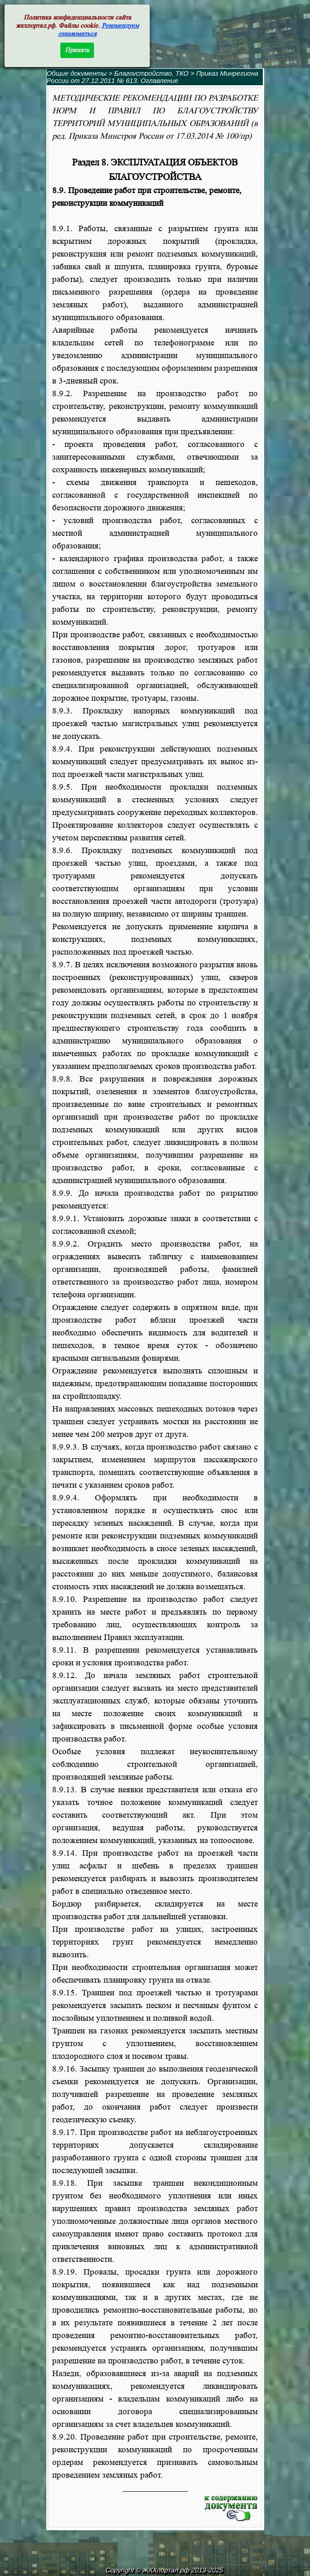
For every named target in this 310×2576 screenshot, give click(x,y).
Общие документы (77, 73)
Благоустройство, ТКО (152, 73)
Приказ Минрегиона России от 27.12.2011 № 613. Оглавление (153, 77)
